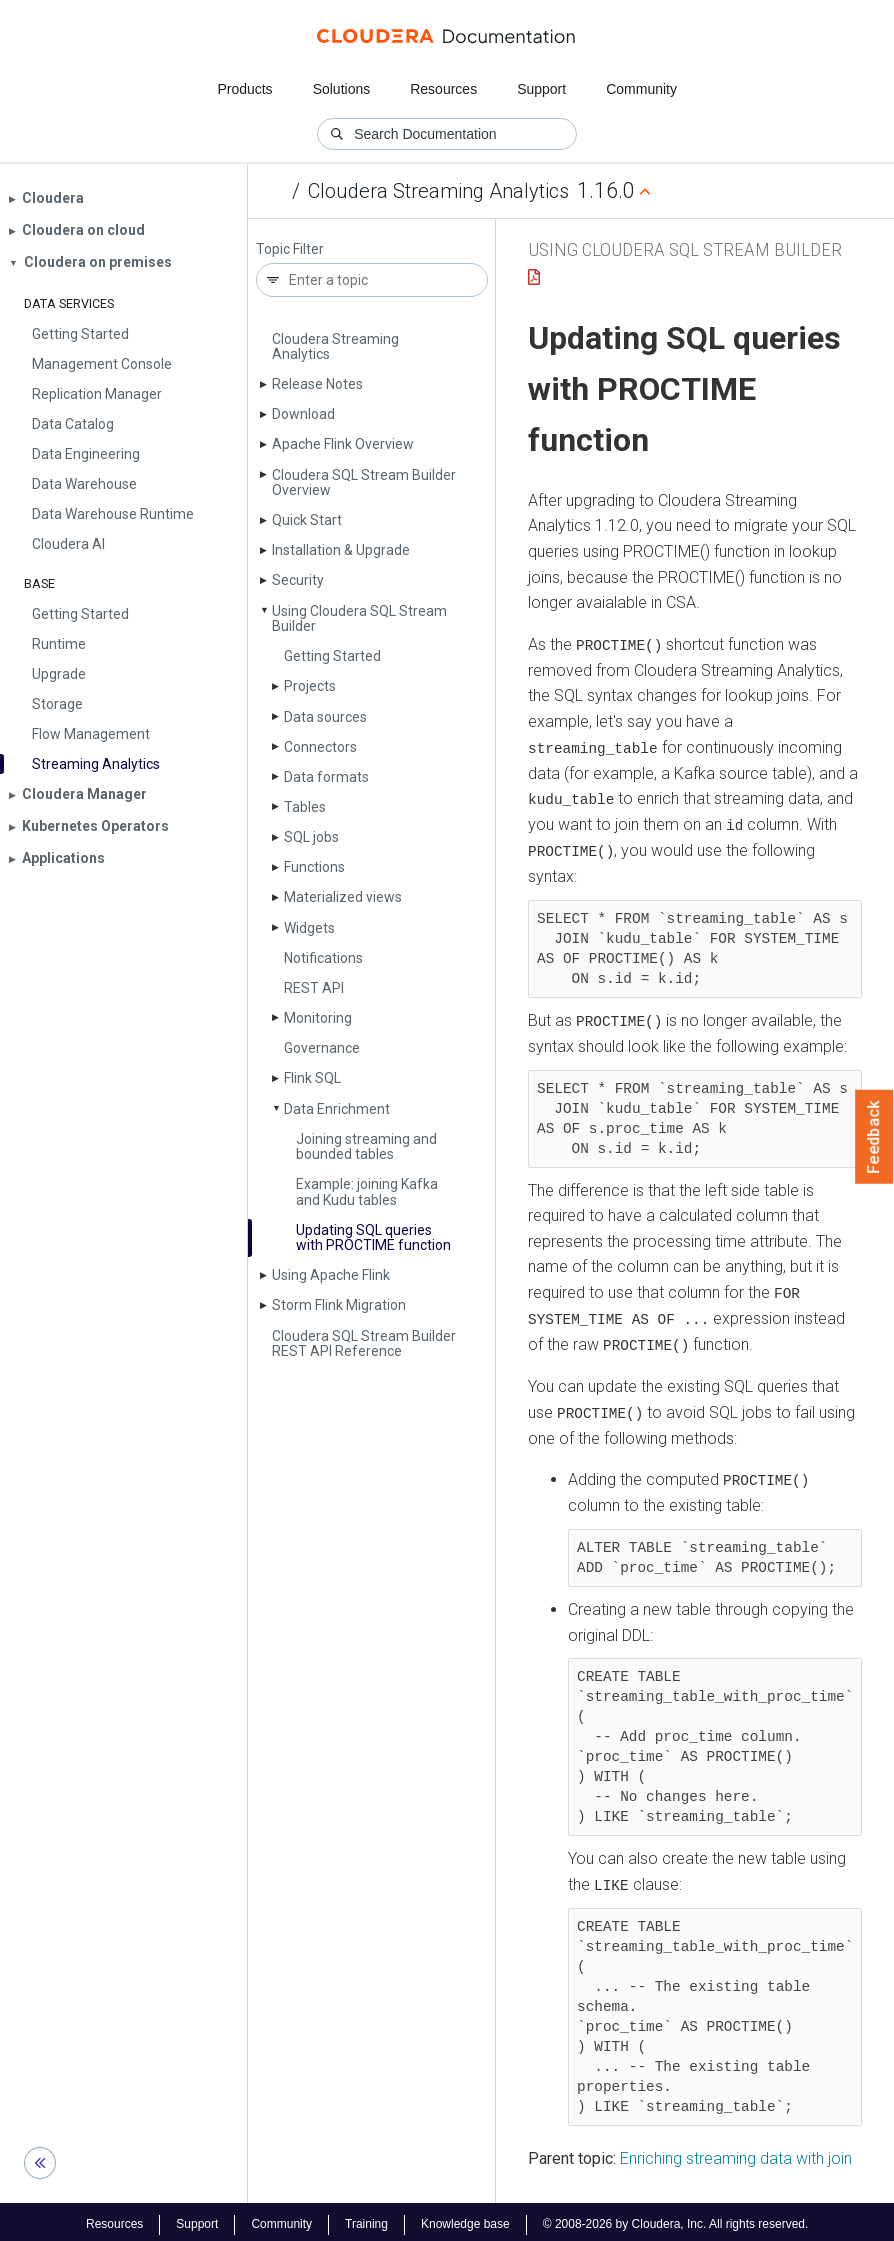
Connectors (320, 747)
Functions (314, 867)
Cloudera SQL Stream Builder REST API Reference (364, 1343)
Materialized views (343, 897)
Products (244, 89)
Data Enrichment (337, 1109)
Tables (305, 807)
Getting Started (332, 656)
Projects (310, 686)
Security (298, 580)
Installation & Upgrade (341, 550)
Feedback (874, 1137)
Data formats (326, 777)
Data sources (325, 717)
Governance (322, 1048)
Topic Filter (290, 249)
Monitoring (318, 1018)
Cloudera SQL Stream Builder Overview (364, 482)
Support (541, 89)
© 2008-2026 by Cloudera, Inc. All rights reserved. (676, 2219)
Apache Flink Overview (343, 444)
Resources (443, 89)
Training (366, 2219)
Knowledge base (465, 2219)
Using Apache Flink (331, 1275)
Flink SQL (312, 1078)
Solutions (342, 89)
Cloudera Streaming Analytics (438, 191)
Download (303, 414)
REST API (314, 988)
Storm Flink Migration (339, 1305)
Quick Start (307, 520)
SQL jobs (311, 837)
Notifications (323, 958)
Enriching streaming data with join (736, 2152)
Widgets (309, 928)
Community (641, 89)
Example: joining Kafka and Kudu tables (367, 1191)
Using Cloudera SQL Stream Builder (359, 618)
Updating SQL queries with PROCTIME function (373, 1237)
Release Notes (317, 384)
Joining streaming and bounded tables (366, 1146)
